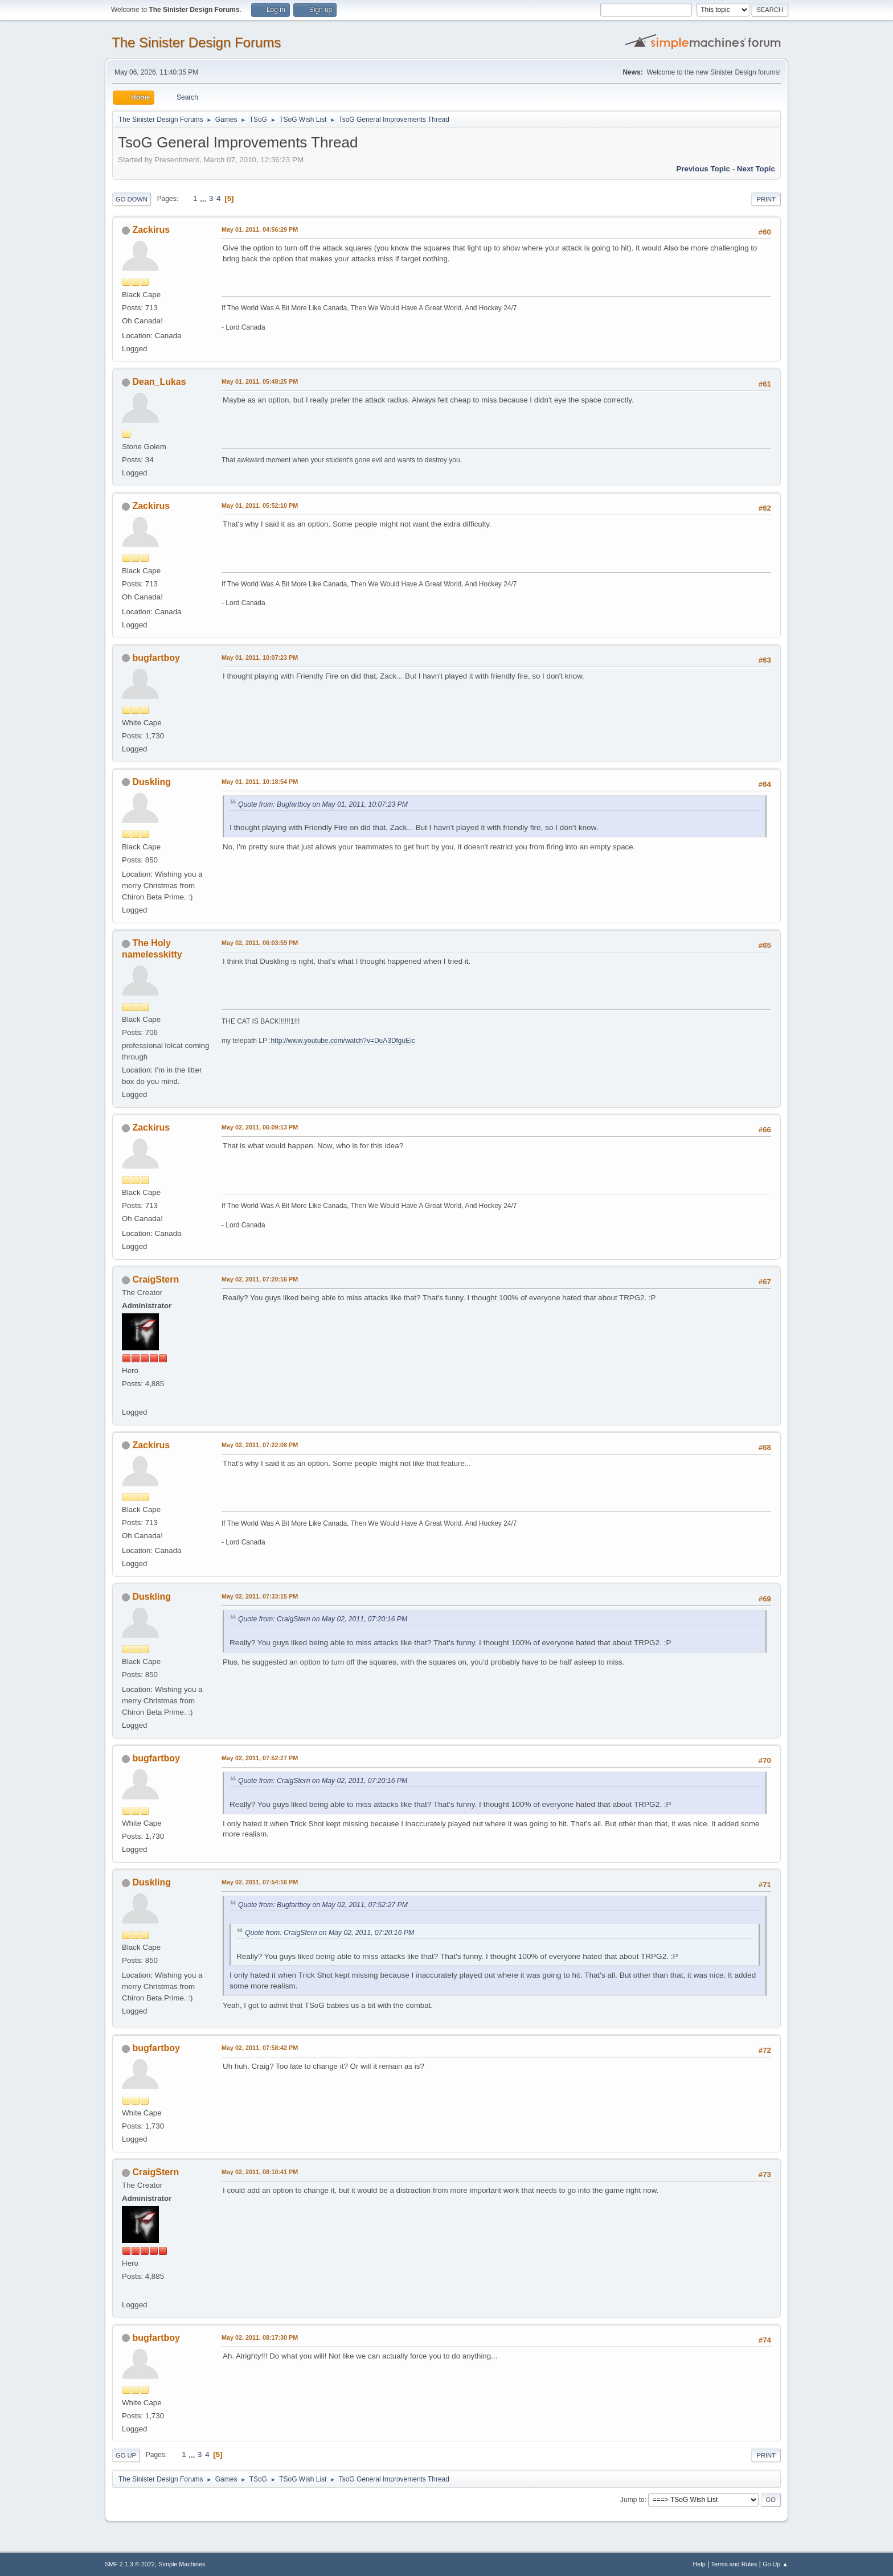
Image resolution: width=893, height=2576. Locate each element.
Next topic (756, 169)
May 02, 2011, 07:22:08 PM (260, 1444)
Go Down (132, 199)
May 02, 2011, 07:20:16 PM (260, 1279)
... (204, 198)
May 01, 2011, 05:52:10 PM (260, 505)
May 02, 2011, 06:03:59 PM (260, 942)
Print (766, 199)
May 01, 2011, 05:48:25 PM (260, 381)
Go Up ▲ (775, 2564)
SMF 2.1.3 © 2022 (130, 2564)
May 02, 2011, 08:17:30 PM (260, 2337)
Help (699, 2564)
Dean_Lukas (159, 382)
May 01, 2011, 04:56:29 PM (260, 229)
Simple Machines (181, 2564)
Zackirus (151, 230)
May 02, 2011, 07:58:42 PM (260, 2047)
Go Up (126, 2455)
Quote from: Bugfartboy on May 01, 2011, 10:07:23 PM (323, 804)
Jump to (632, 2500)
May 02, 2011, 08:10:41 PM (260, 2171)
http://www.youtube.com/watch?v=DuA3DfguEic (343, 1041)
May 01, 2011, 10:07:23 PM (260, 657)
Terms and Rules (734, 2564)
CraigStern (155, 1279)
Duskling (151, 782)
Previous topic (703, 169)
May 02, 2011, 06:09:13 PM (260, 1127)
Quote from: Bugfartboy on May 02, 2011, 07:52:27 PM (323, 1905)
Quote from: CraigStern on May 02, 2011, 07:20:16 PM (322, 1619)
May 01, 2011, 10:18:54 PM (260, 781)
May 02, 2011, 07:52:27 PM (260, 1758)
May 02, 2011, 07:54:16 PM (260, 1882)
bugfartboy (155, 658)
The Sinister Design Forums (196, 42)
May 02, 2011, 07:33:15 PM (260, 1596)
